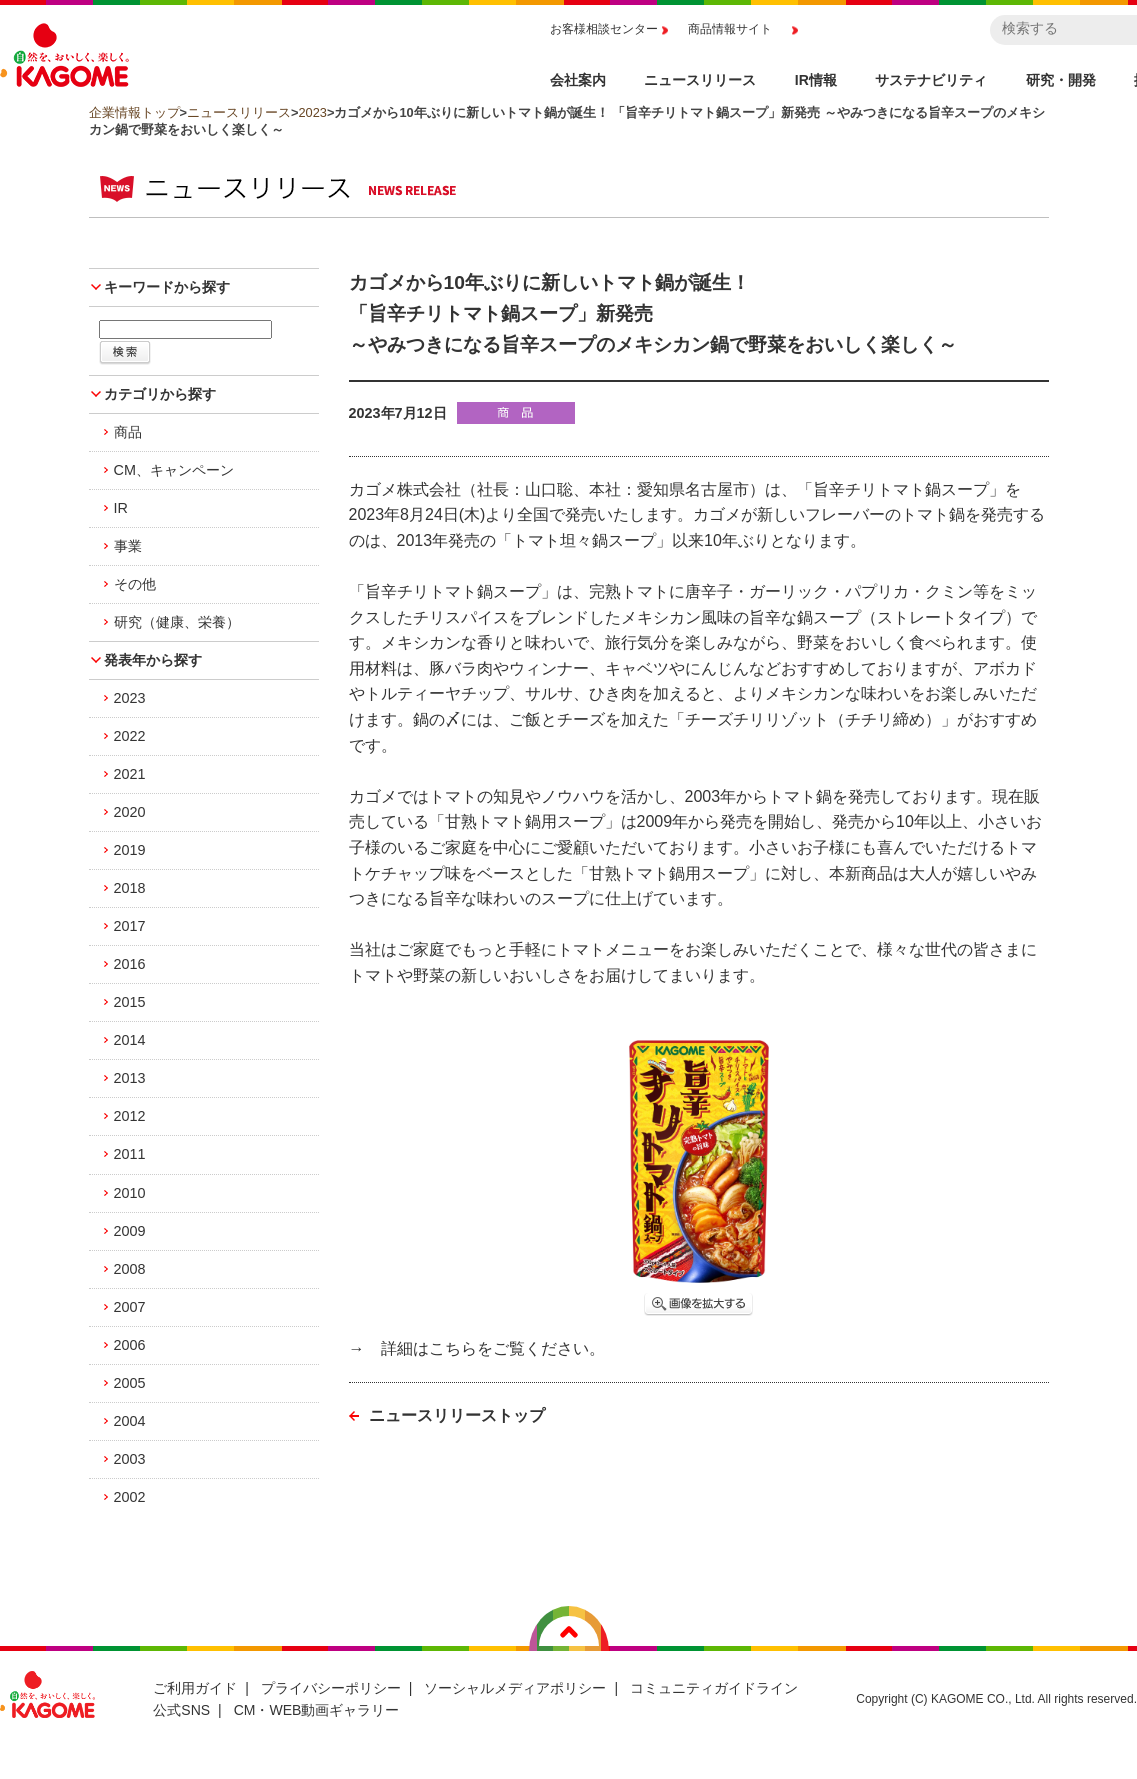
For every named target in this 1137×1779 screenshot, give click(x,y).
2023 (312, 112)
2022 (130, 736)
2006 (130, 1345)
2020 (130, 812)
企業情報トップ (134, 112)
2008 (130, 1269)
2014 (130, 1040)
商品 (128, 432)
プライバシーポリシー (331, 1688)
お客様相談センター (604, 29)
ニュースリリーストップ (457, 1415)
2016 (130, 964)
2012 (130, 1116)
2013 (130, 1078)
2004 (130, 1421)
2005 (130, 1383)
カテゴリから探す (160, 394)
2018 (130, 888)
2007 (130, 1307)
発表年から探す (153, 660)
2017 (130, 926)
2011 (130, 1154)
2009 (130, 1231)
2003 (130, 1459)
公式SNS (181, 1710)
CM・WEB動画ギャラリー (317, 1710)
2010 (130, 1193)
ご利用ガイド (195, 1688)
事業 (128, 546)
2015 (130, 1002)
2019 (130, 850)
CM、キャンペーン (174, 470)
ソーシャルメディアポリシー (515, 1688)
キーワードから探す (167, 287)
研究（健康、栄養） (177, 622)
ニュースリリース (239, 112)
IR (121, 508)
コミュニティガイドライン (714, 1688)
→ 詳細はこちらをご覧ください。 (477, 1348)
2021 (130, 774)
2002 (130, 1497)
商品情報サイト (730, 29)
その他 (135, 584)
